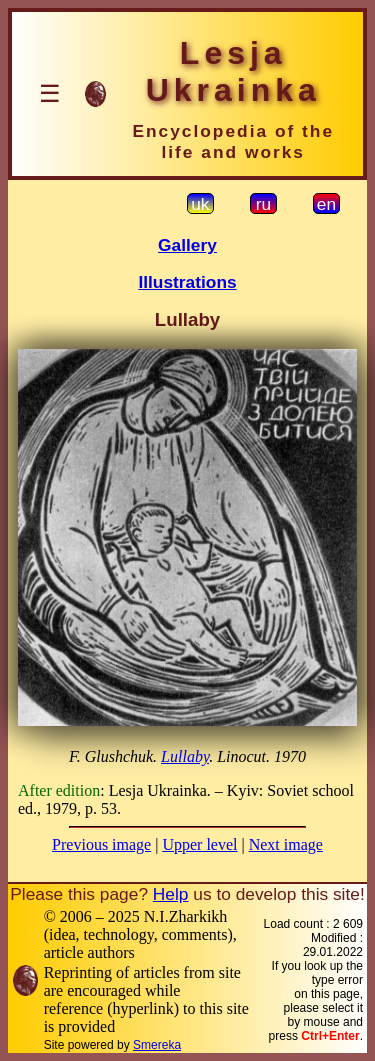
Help (171, 894)
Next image (286, 844)
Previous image (101, 844)
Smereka (157, 1045)
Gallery (187, 245)
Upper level (199, 844)
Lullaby (185, 756)
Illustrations (187, 282)
